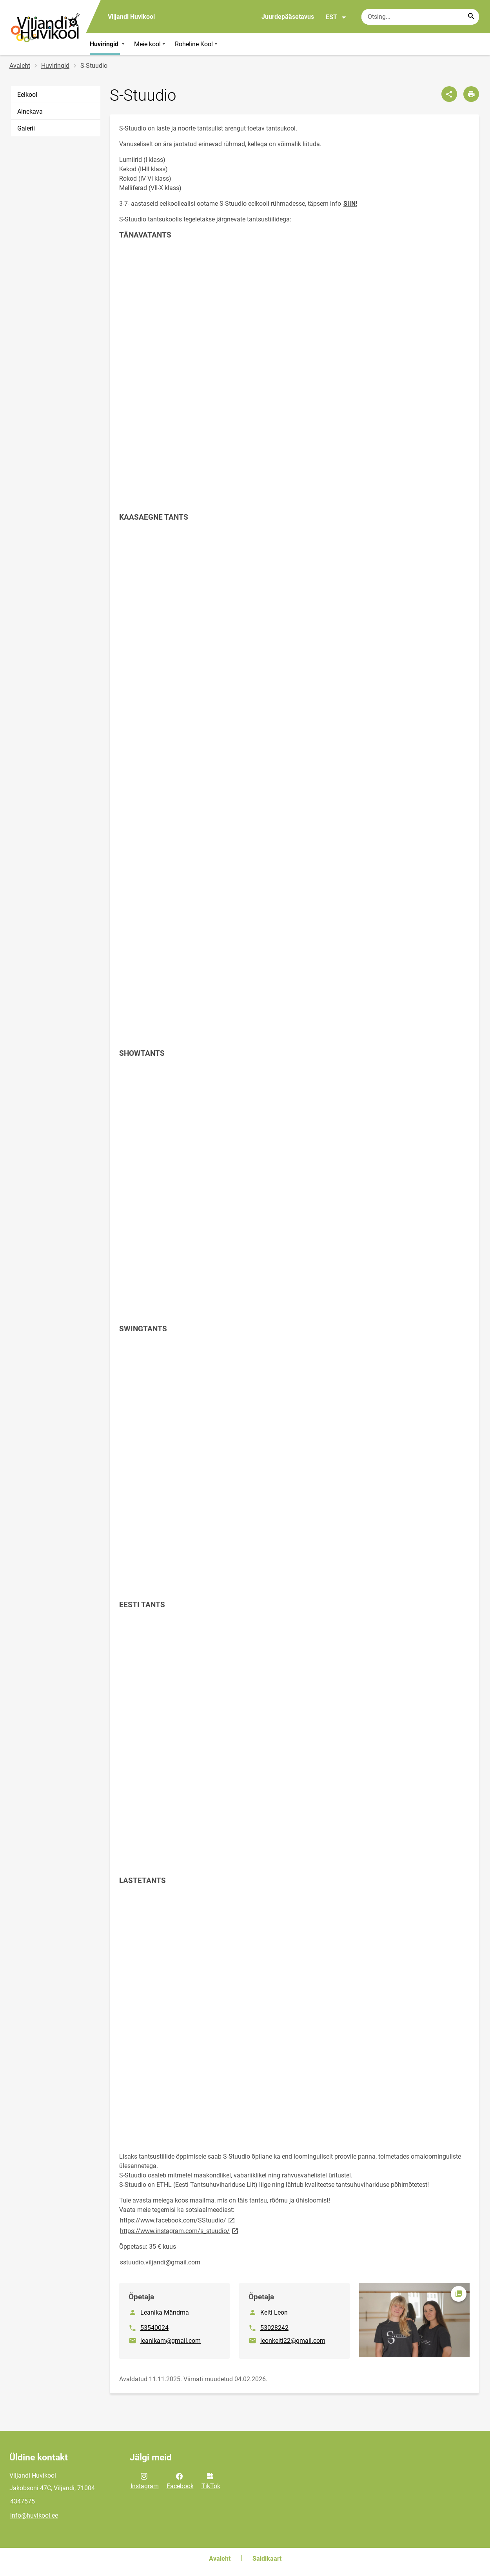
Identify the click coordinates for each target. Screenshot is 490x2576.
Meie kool (150, 44)
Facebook (180, 2480)
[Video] (294, 387)
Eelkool (27, 94)
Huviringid (108, 44)
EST (336, 17)
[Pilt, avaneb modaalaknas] (414, 2320)
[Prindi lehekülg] (471, 94)
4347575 (22, 2501)
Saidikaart (266, 2558)
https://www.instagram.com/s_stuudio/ (180, 2230)
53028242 (274, 2327)
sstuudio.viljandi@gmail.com (160, 2262)
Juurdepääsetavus (287, 16)
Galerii (26, 128)
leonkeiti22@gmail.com (292, 2340)
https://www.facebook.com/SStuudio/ (178, 2220)
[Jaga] (449, 94)
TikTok (210, 2480)
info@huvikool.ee (34, 2515)
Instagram (145, 2480)
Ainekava (30, 111)
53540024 (154, 2327)
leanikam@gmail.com (170, 2340)
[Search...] (471, 17)
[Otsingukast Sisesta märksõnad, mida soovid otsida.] (420, 17)
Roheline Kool (197, 44)
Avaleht (19, 65)
